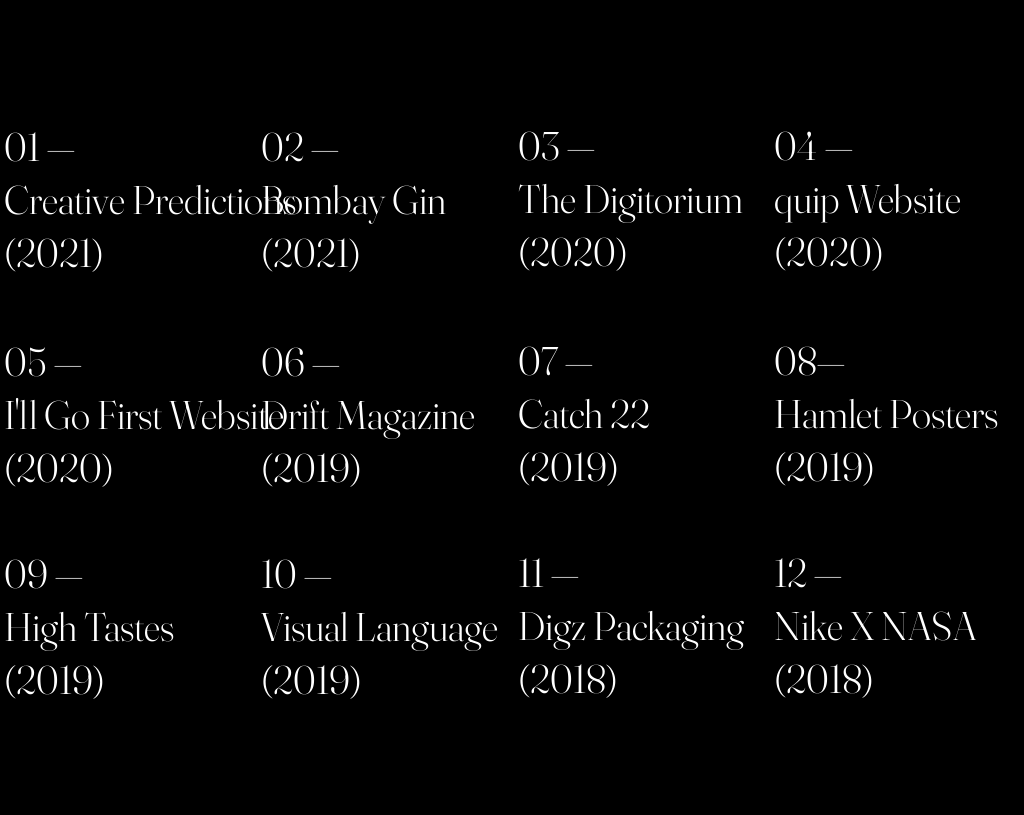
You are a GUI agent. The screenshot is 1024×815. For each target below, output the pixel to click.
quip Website (867, 198)
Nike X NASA (875, 625)
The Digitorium (630, 198)
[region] (130, 204)
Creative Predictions (150, 199)
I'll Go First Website (144, 414)
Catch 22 (584, 413)
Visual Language (379, 626)
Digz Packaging (631, 625)
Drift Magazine (368, 414)
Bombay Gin (353, 199)
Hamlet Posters (886, 413)
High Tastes (89, 626)
